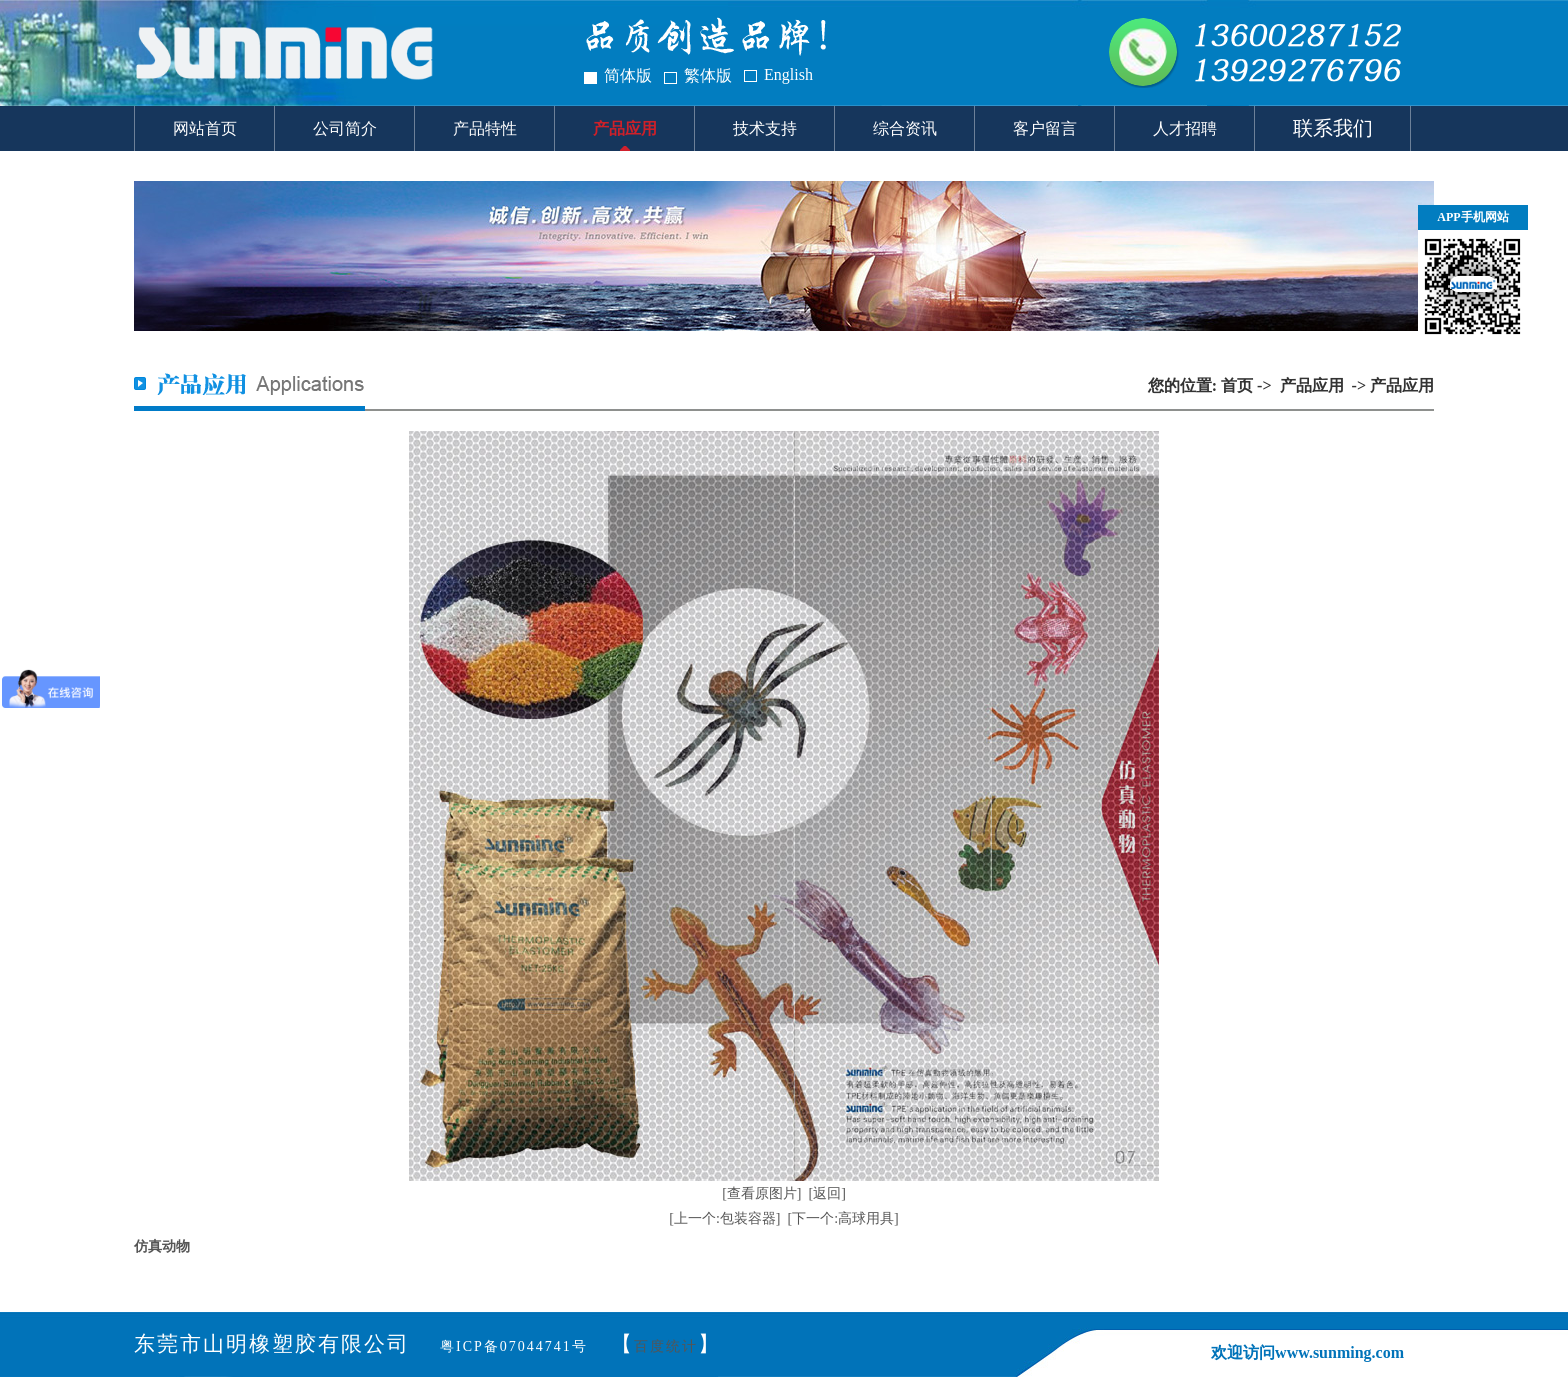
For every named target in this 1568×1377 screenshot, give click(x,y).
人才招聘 (1185, 128)
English (788, 74)
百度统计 (666, 1346)
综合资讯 (905, 128)
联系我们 (1333, 128)
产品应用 (625, 128)
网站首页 (205, 128)
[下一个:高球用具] (843, 1218)
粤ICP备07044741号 (514, 1346)
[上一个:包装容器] (724, 1218)
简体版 (628, 75)
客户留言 (1045, 128)
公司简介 (345, 128)
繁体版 (708, 75)
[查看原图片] (761, 1193)
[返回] (827, 1193)
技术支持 (765, 128)
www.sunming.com (1339, 1352)
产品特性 (485, 128)
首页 (1237, 385)
